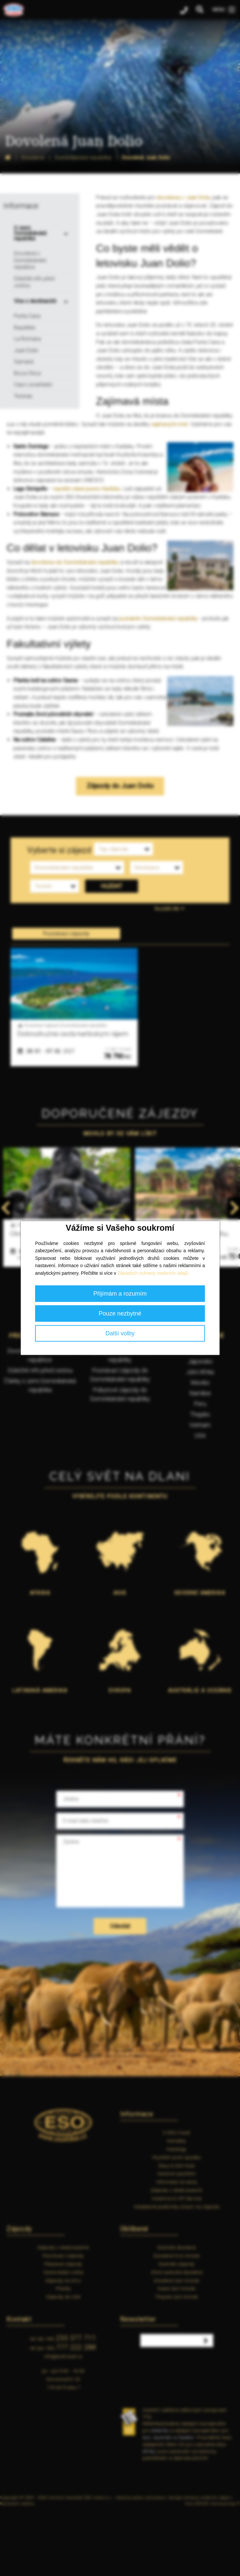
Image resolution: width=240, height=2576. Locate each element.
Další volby (119, 1333)
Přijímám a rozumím (120, 1293)
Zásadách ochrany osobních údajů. (154, 1273)
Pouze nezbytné (120, 1313)
